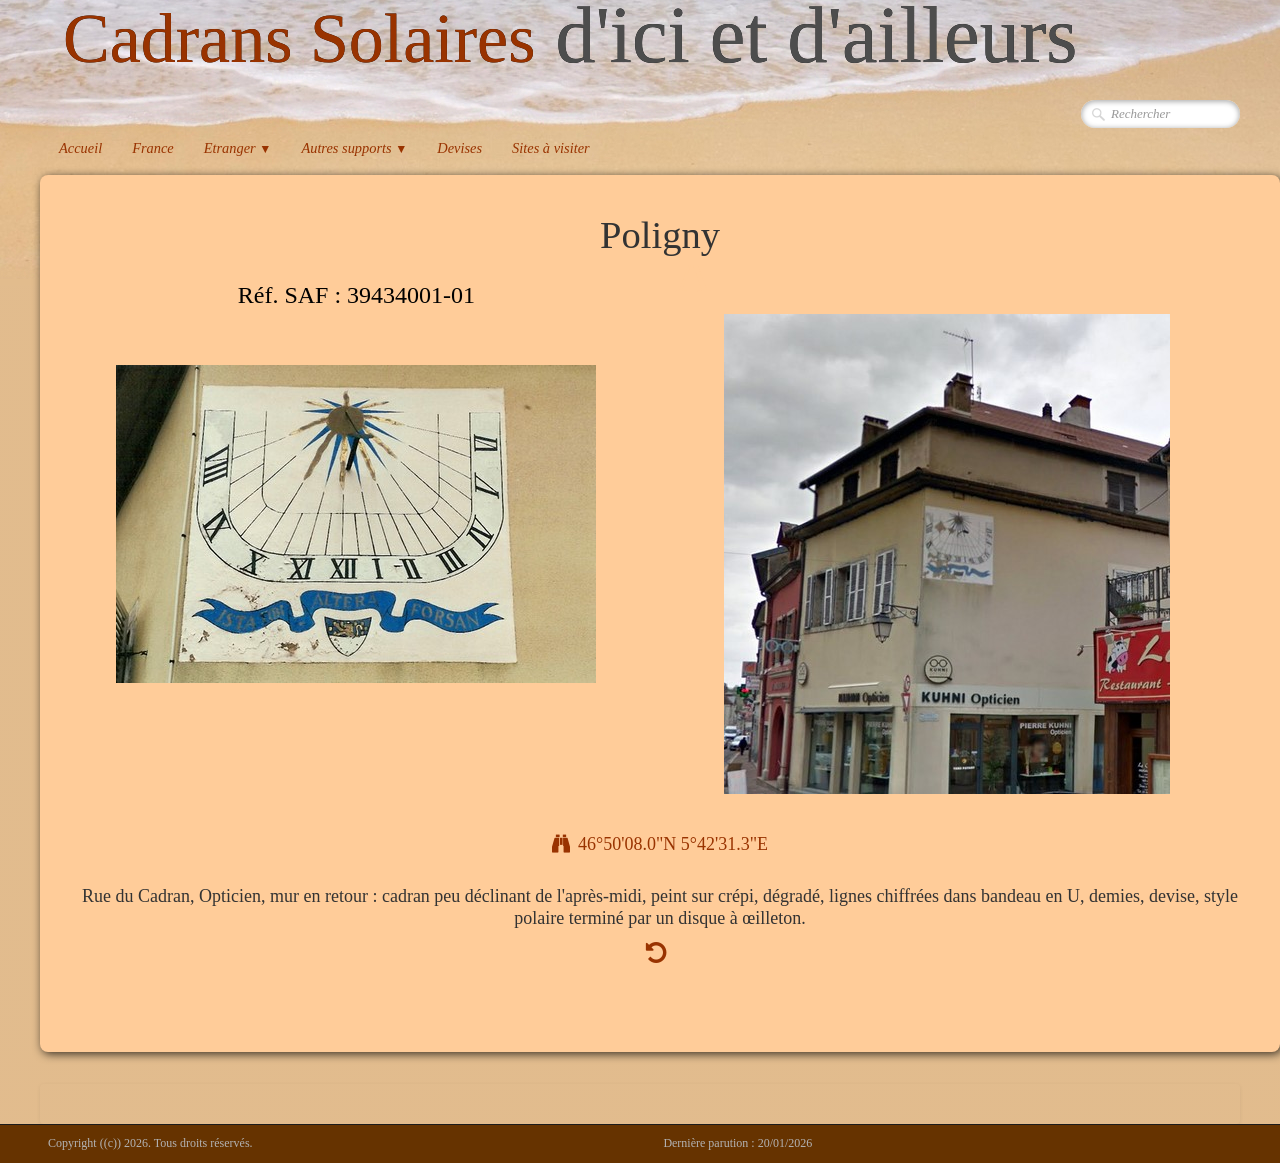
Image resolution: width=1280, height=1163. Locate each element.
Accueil (80, 148)
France (153, 148)
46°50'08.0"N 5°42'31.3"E (660, 844)
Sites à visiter (551, 148)
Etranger (238, 148)
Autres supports (354, 148)
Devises (459, 148)
